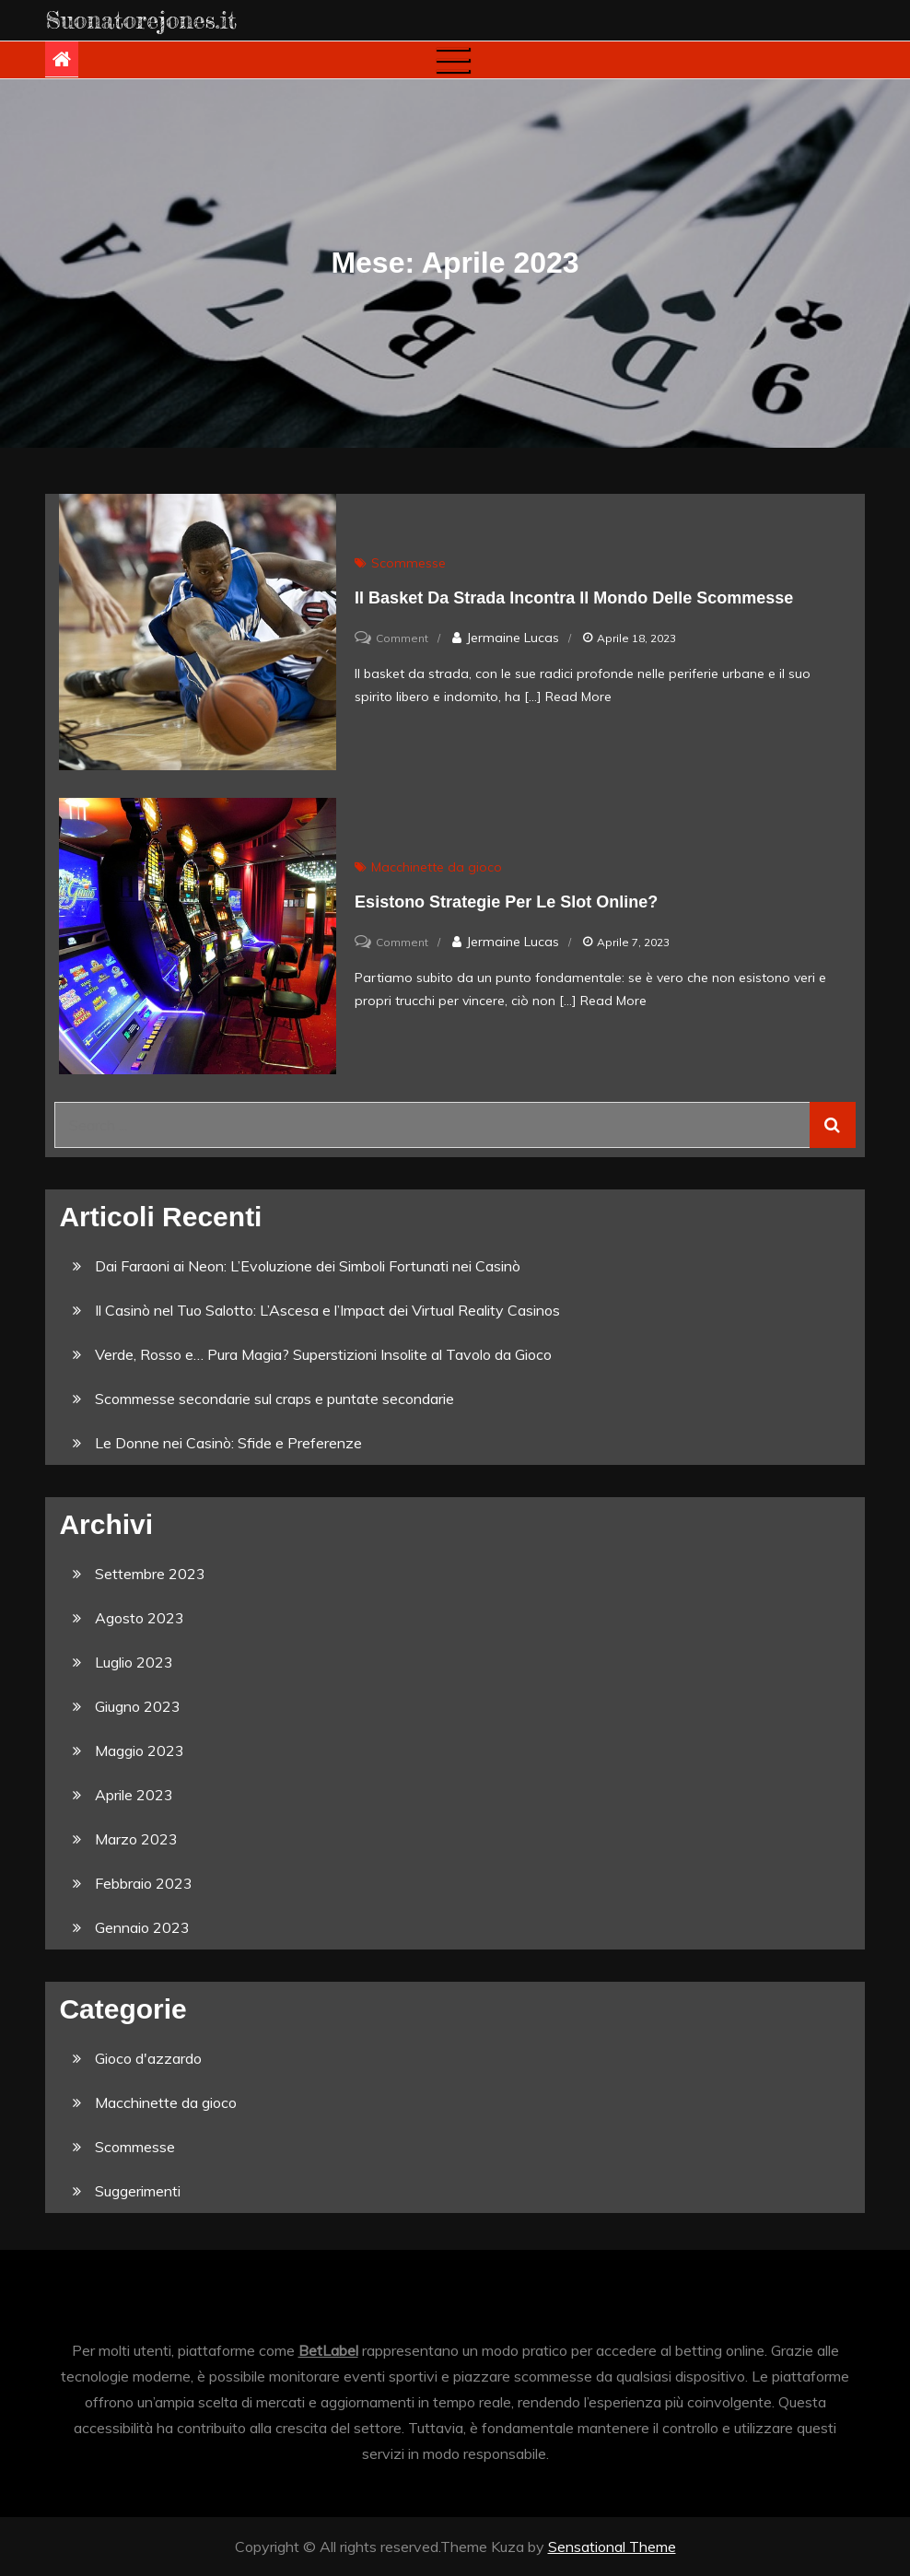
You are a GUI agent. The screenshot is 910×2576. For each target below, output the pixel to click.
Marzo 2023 (136, 1839)
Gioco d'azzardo (148, 2058)
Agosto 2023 (139, 1618)
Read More (578, 696)
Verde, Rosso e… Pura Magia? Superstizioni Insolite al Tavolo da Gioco (323, 1354)
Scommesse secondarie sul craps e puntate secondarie (274, 1398)
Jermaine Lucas (512, 637)
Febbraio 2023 (143, 1883)
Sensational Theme (612, 2546)
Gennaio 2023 (142, 1927)
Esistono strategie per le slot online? (506, 902)
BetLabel (328, 2350)
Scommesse (408, 563)
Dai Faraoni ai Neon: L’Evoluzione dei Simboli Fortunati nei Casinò (307, 1266)
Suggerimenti (138, 2191)
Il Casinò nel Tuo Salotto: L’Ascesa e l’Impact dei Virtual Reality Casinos (327, 1310)
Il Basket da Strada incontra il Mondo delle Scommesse (574, 598)
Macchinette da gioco (436, 867)
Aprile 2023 (134, 1795)
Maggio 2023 (139, 1750)
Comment (402, 638)
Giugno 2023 (138, 1706)
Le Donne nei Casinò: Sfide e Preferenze (228, 1443)
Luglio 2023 (134, 1662)
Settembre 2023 (150, 1573)
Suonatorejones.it (141, 20)
